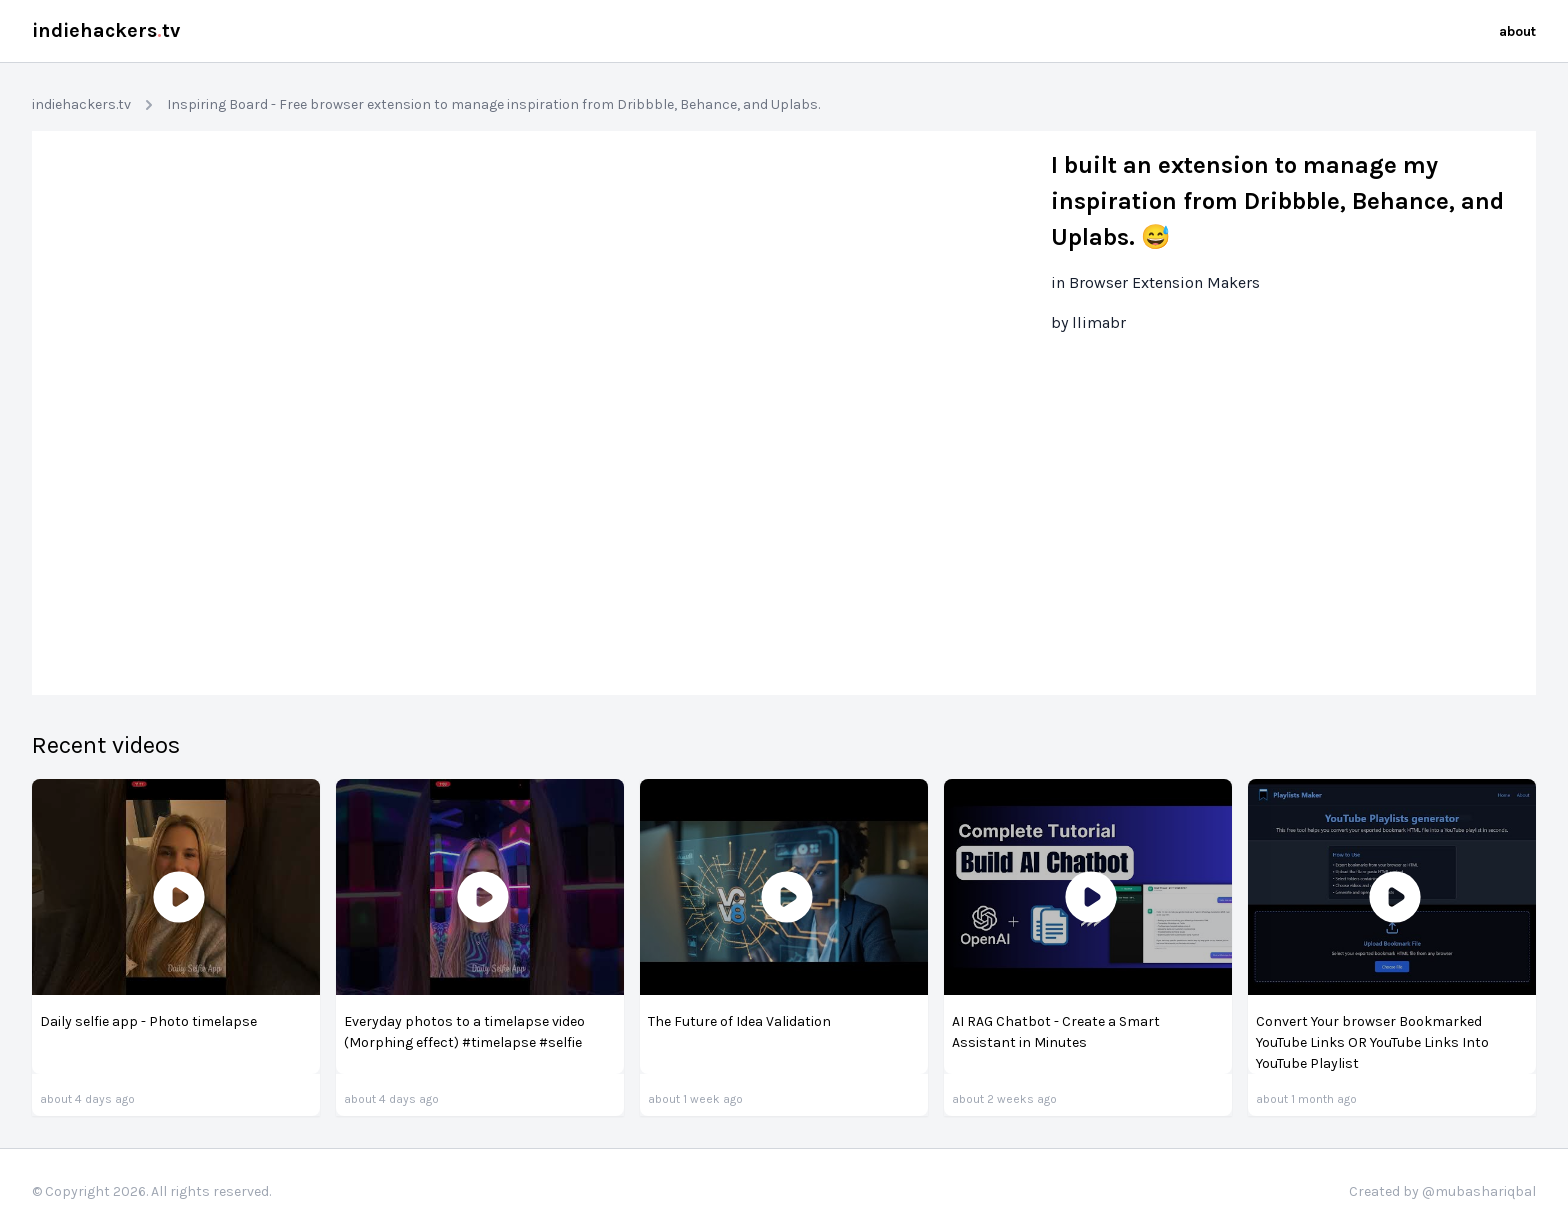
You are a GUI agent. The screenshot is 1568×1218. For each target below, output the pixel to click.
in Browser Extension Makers (1155, 282)
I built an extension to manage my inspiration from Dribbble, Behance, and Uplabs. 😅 (1277, 201)
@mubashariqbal (1479, 1191)
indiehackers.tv (81, 104)
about (1517, 31)
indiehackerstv (106, 30)
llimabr (1099, 322)
